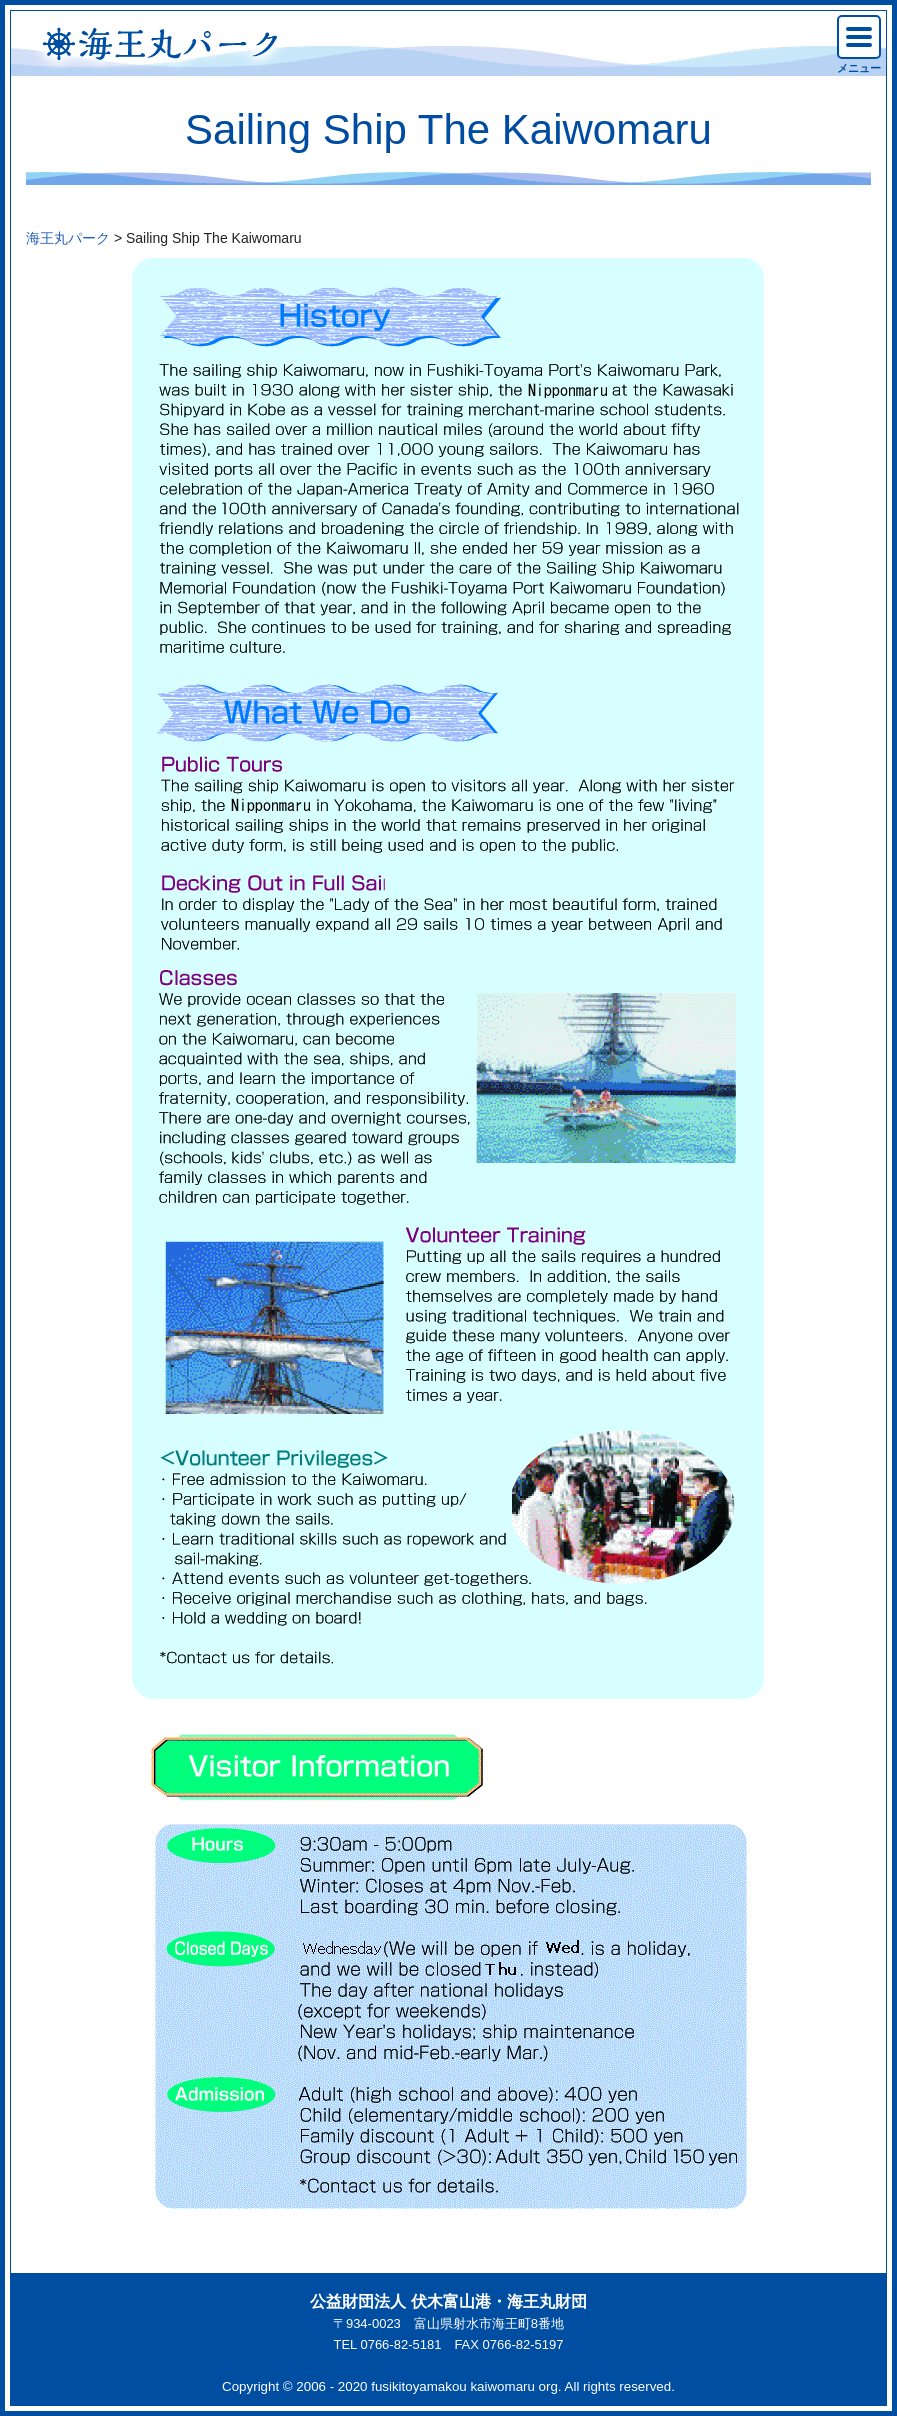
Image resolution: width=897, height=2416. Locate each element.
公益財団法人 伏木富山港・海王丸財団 (448, 2301)
